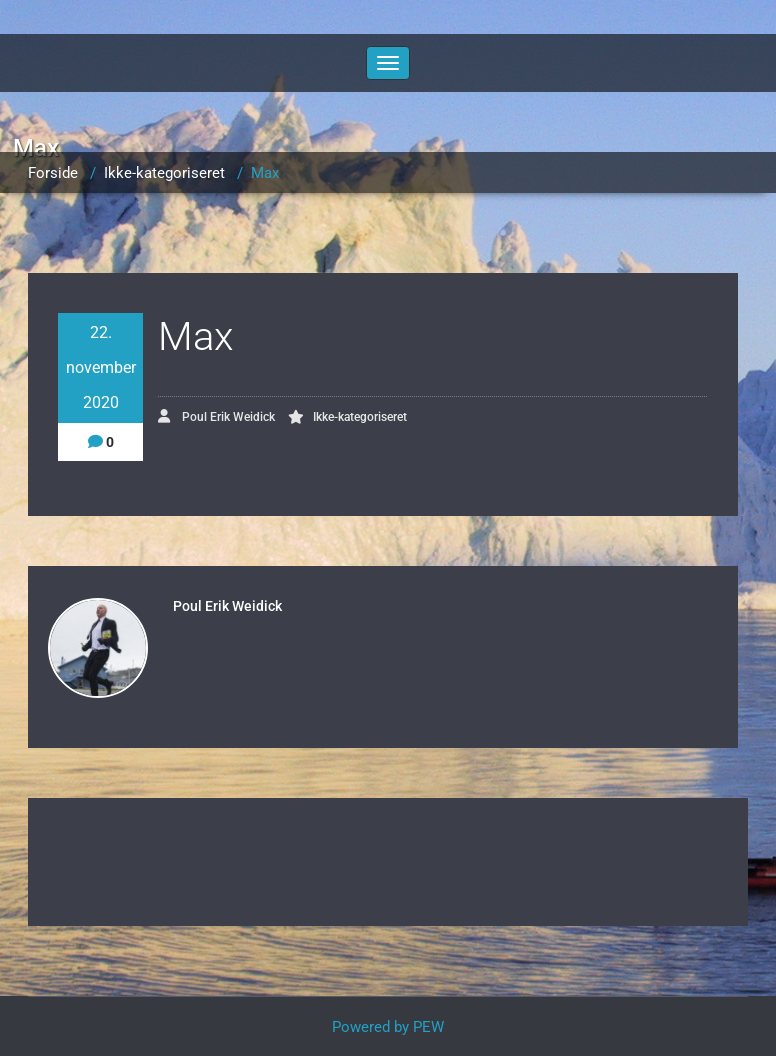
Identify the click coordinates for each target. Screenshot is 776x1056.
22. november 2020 (101, 367)
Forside (53, 173)
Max (265, 173)
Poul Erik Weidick (216, 416)
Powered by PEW (388, 1027)
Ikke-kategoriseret (164, 173)
